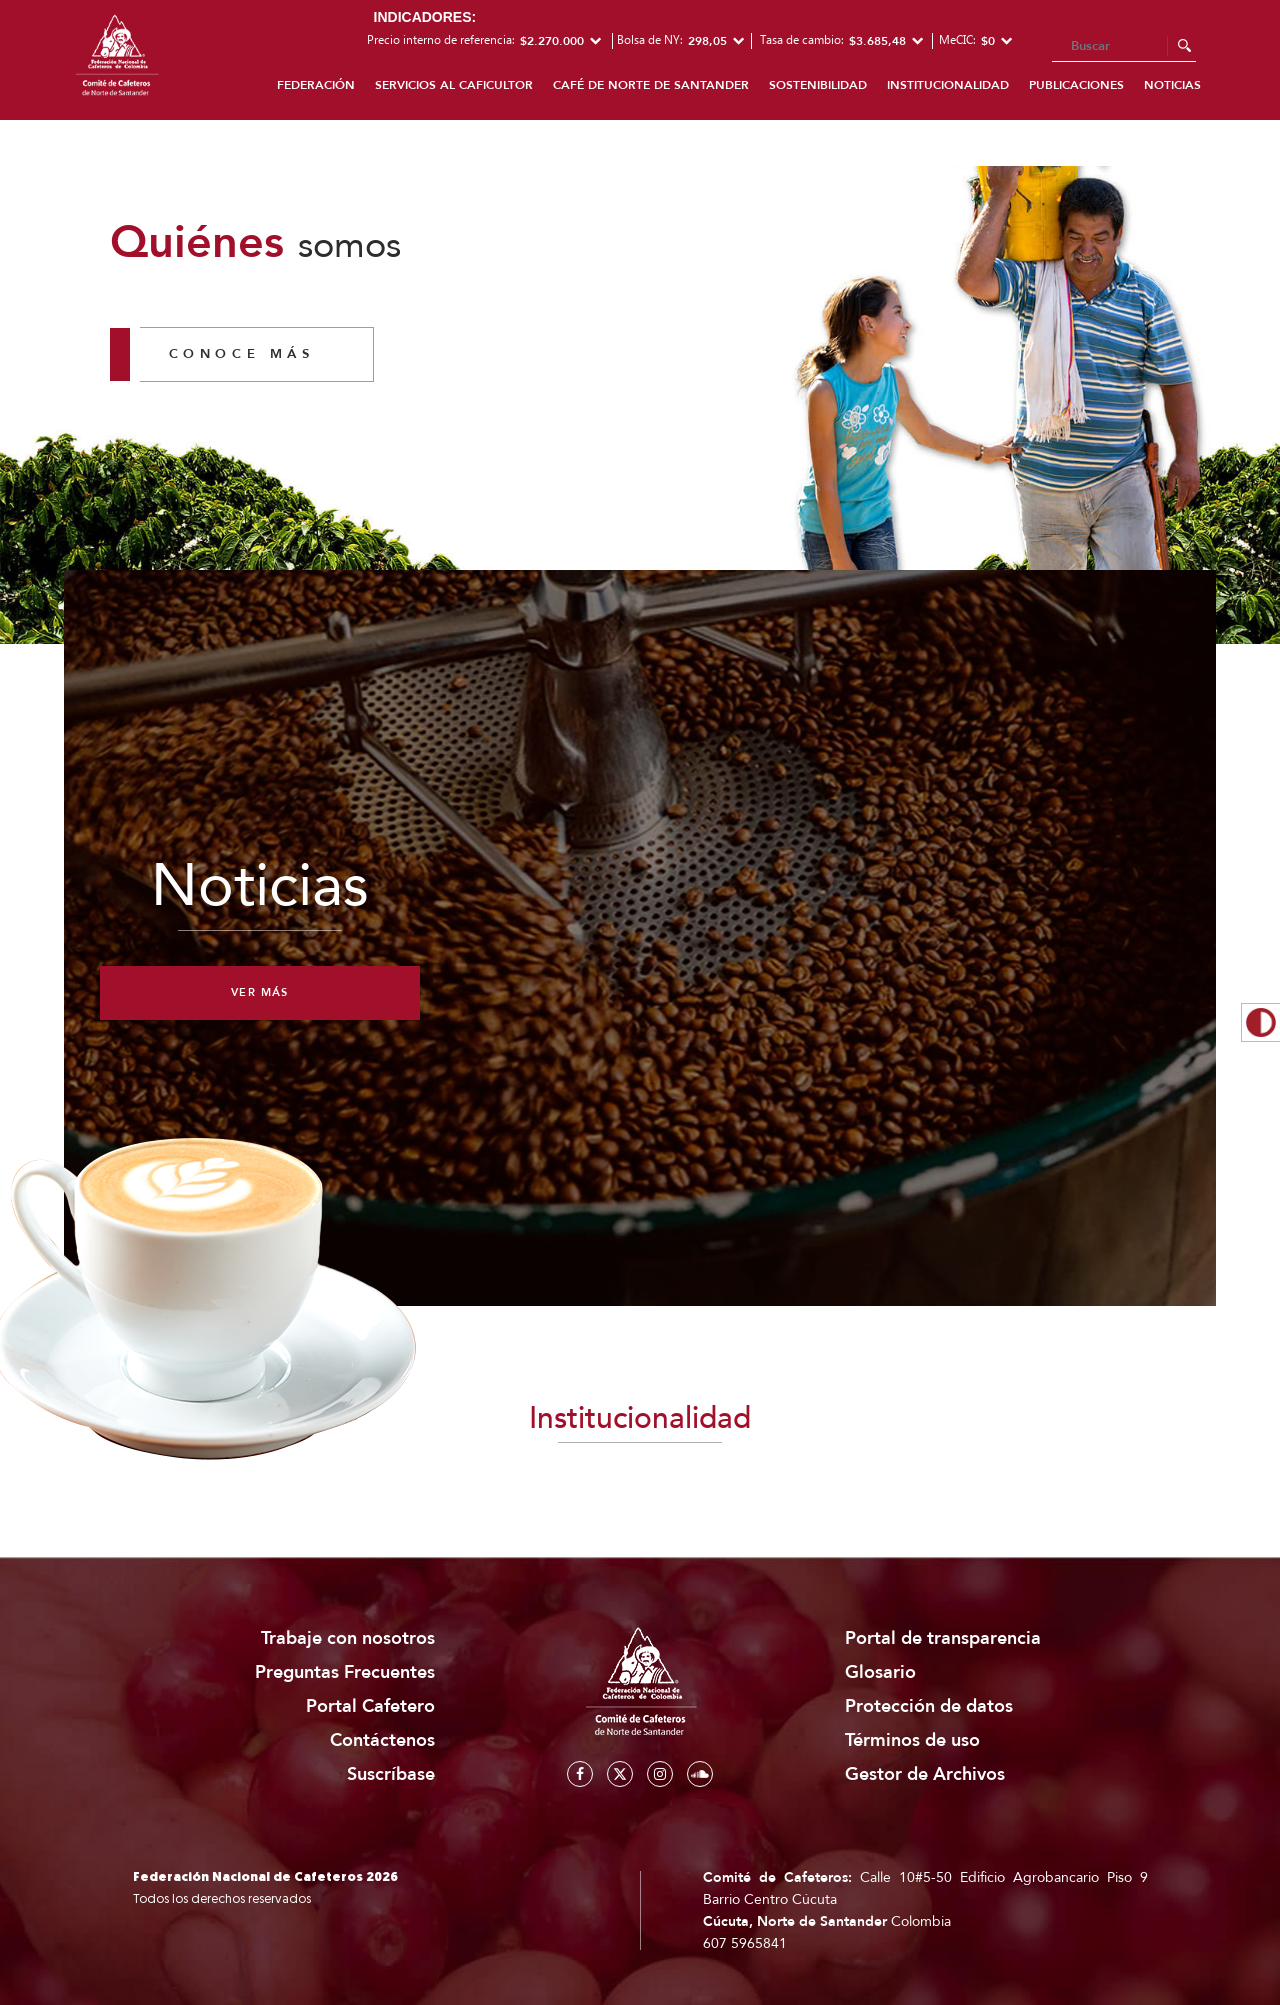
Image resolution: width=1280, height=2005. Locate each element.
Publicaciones (1076, 85)
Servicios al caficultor (454, 85)
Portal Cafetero (370, 1706)
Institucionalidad (948, 85)
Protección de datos (929, 1706)
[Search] (1124, 47)
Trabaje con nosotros (348, 1638)
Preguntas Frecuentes (345, 1672)
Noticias (1172, 85)
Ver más (260, 992)
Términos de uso (912, 1740)
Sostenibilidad (818, 85)
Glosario (880, 1672)
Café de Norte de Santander (651, 85)
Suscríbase (391, 1774)
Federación (316, 85)
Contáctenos (382, 1740)
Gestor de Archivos (925, 1774)
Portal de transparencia (943, 1638)
